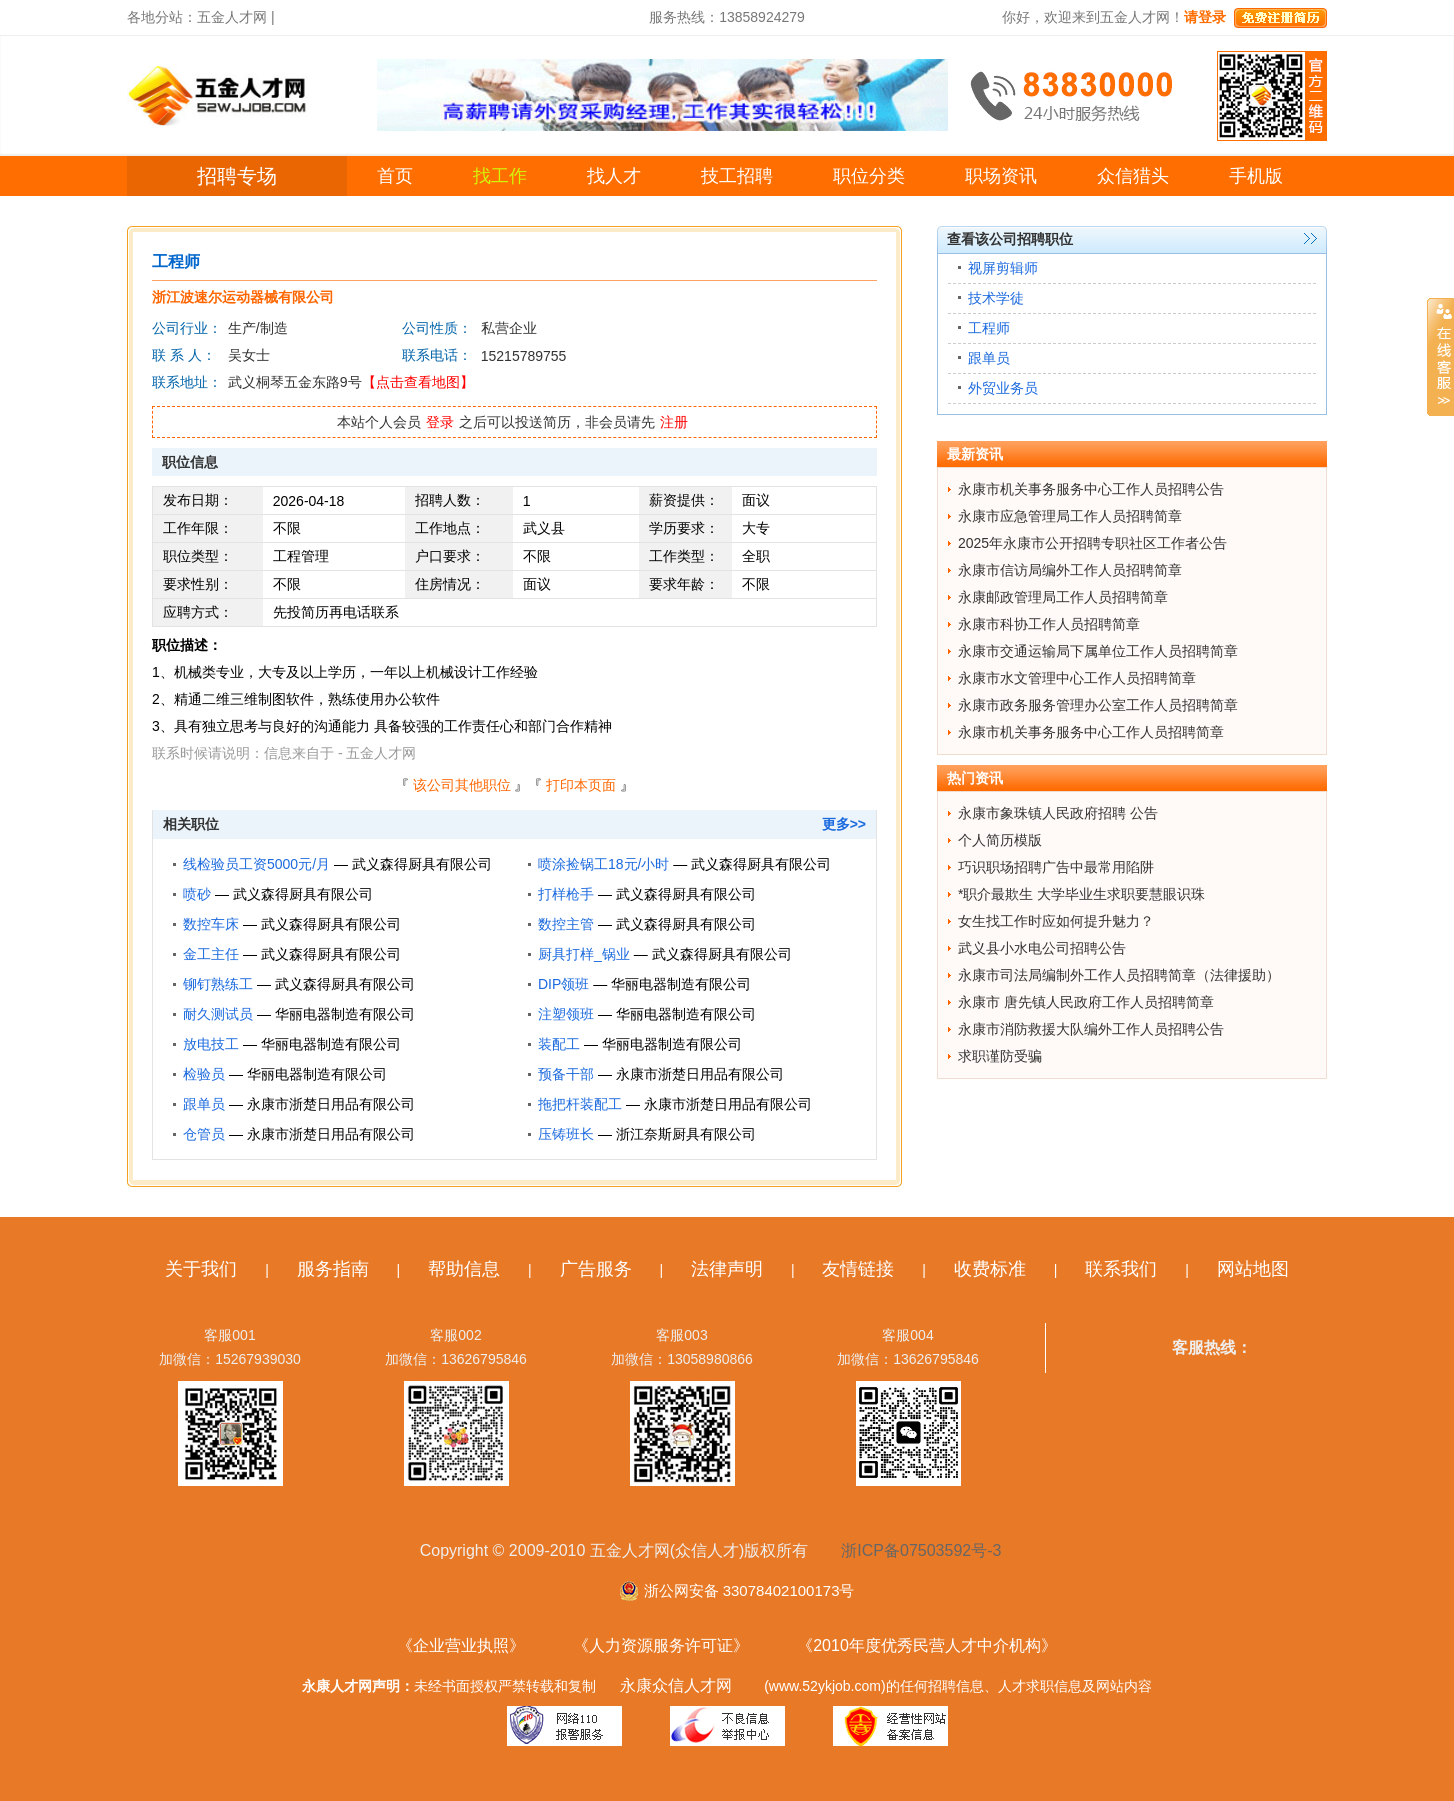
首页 (395, 176)
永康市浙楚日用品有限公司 (700, 1074)
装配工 (559, 1044)
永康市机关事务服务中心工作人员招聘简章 (1091, 732)
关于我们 (201, 1269)
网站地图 (1253, 1269)
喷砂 (197, 894)
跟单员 (204, 1104)
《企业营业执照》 (461, 1645)
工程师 (989, 328)
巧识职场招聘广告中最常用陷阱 (1056, 867)
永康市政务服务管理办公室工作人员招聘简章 (1098, 705)
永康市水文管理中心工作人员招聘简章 (1077, 678)
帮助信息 (464, 1269)
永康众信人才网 (676, 1685)
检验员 (204, 1074)
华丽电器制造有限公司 (681, 984)
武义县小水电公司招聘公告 (1042, 948)
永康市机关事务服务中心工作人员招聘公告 (1091, 489)
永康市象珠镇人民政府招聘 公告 (1058, 813)
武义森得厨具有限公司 (422, 864)
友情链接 (858, 1269)
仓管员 (204, 1134)
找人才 (614, 176)
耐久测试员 (218, 1014)
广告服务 (596, 1269)
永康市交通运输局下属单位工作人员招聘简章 (1098, 651)
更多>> (844, 824)
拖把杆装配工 (580, 1104)
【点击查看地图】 (418, 382)
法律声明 (727, 1269)
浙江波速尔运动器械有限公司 (243, 297)
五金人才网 (232, 17)
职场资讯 (1001, 176)
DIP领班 (563, 984)
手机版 (1256, 176)
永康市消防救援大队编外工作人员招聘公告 (1091, 1029)
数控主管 (566, 924)
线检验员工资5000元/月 (256, 864)
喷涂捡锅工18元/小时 (603, 864)
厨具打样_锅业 (584, 954)
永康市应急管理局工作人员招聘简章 (1070, 516)
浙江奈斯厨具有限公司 (686, 1134)
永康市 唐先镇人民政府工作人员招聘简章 (1086, 1002)
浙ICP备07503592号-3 (921, 1550)
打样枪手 (566, 894)
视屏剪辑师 (1003, 268)
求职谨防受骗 (1000, 1056)
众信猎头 (1133, 176)
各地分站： (162, 17)
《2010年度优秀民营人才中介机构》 (927, 1645)
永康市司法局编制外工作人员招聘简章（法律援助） (1119, 975)
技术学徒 (996, 298)
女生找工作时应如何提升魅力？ (1056, 921)
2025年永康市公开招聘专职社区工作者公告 (1092, 543)
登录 (440, 422)
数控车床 (211, 924)
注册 (674, 422)
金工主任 (211, 954)
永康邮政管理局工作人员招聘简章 (1063, 597)
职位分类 (869, 176)
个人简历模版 (1000, 840)
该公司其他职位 (462, 785)
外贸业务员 (1003, 388)
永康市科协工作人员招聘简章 (1049, 624)
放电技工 (211, 1044)
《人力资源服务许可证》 (661, 1645)
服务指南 (333, 1269)
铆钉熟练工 (218, 984)
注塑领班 (566, 1014)
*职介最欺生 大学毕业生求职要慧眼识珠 (1081, 894)
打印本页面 (581, 785)
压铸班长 (566, 1134)
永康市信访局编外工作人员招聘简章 (1070, 570)
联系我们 (1121, 1269)
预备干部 (566, 1074)
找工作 (500, 176)
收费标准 (990, 1269)
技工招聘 (737, 176)
